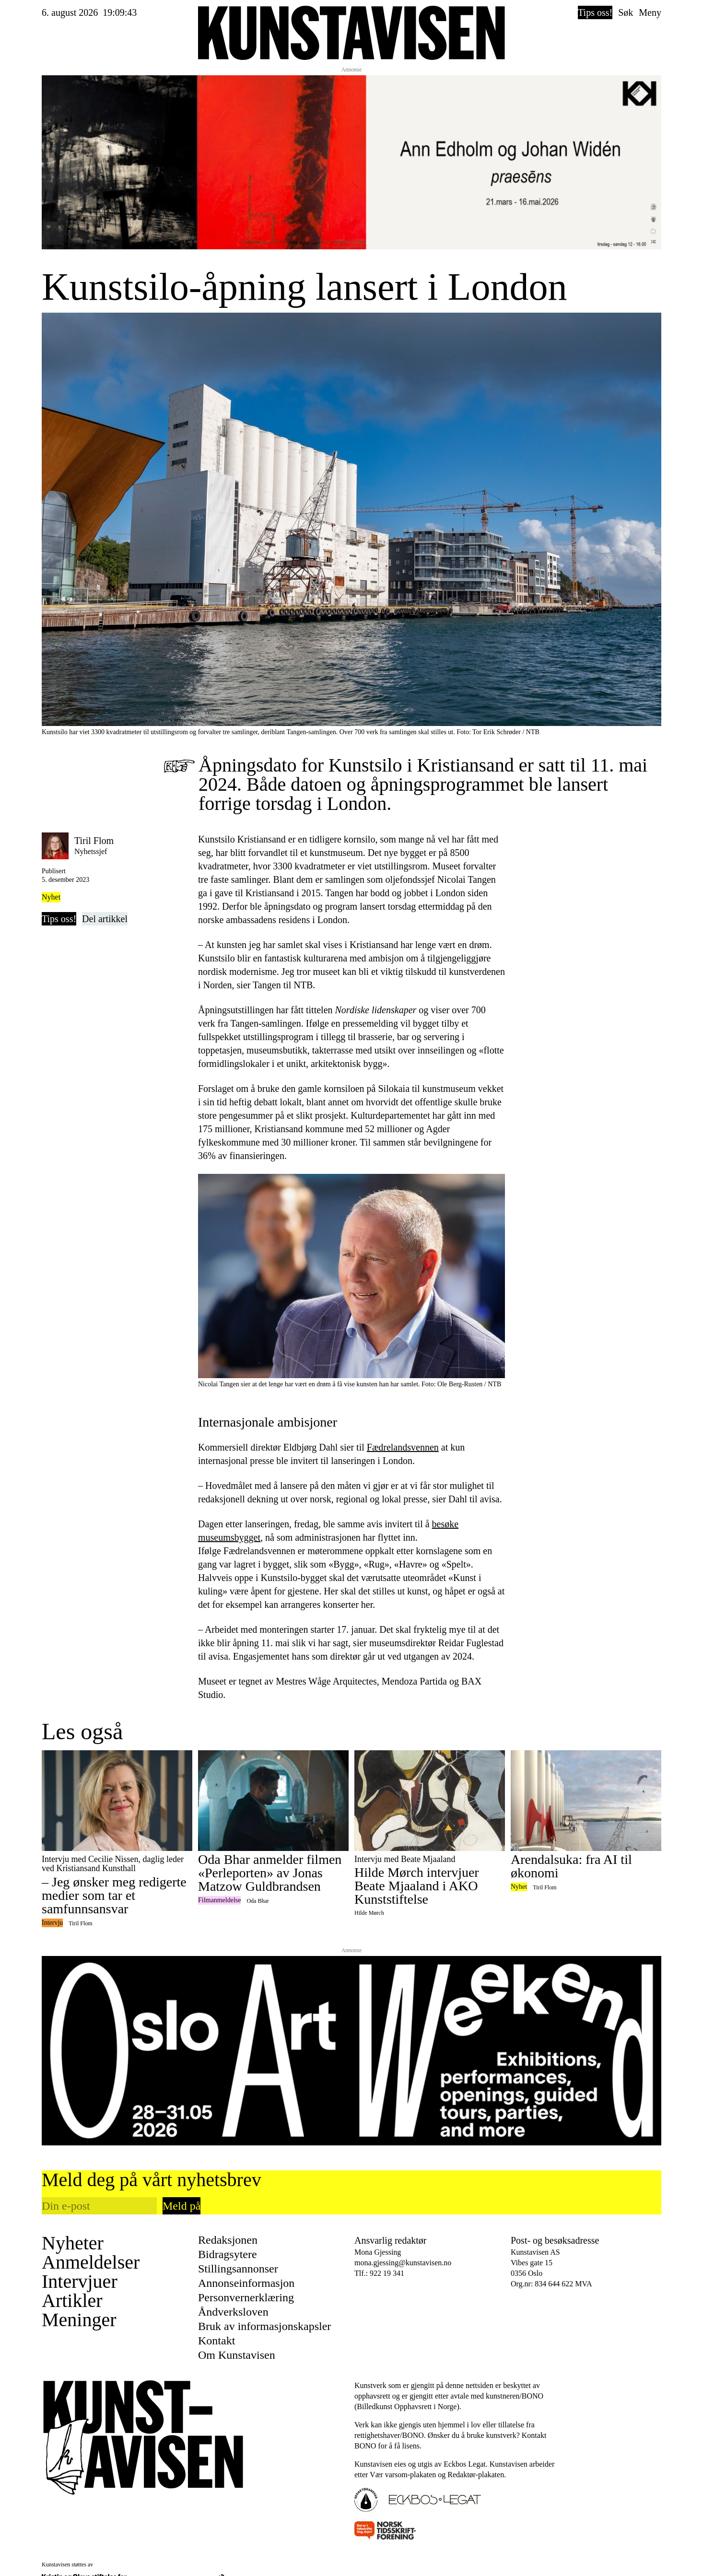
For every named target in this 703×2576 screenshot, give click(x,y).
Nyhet (51, 897)
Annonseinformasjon (246, 2283)
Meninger (79, 2320)
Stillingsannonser (238, 2268)
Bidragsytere (227, 2254)
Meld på (181, 2206)
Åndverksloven (233, 2312)
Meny (650, 12)
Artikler (72, 2300)
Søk (625, 12)
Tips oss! (595, 12)
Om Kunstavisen (236, 2355)
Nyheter (73, 2243)
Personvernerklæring (246, 2297)
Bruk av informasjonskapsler (264, 2326)
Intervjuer (79, 2281)
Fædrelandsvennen (403, 1447)
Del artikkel (105, 918)
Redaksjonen (228, 2240)
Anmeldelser (91, 2262)
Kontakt (216, 2340)
